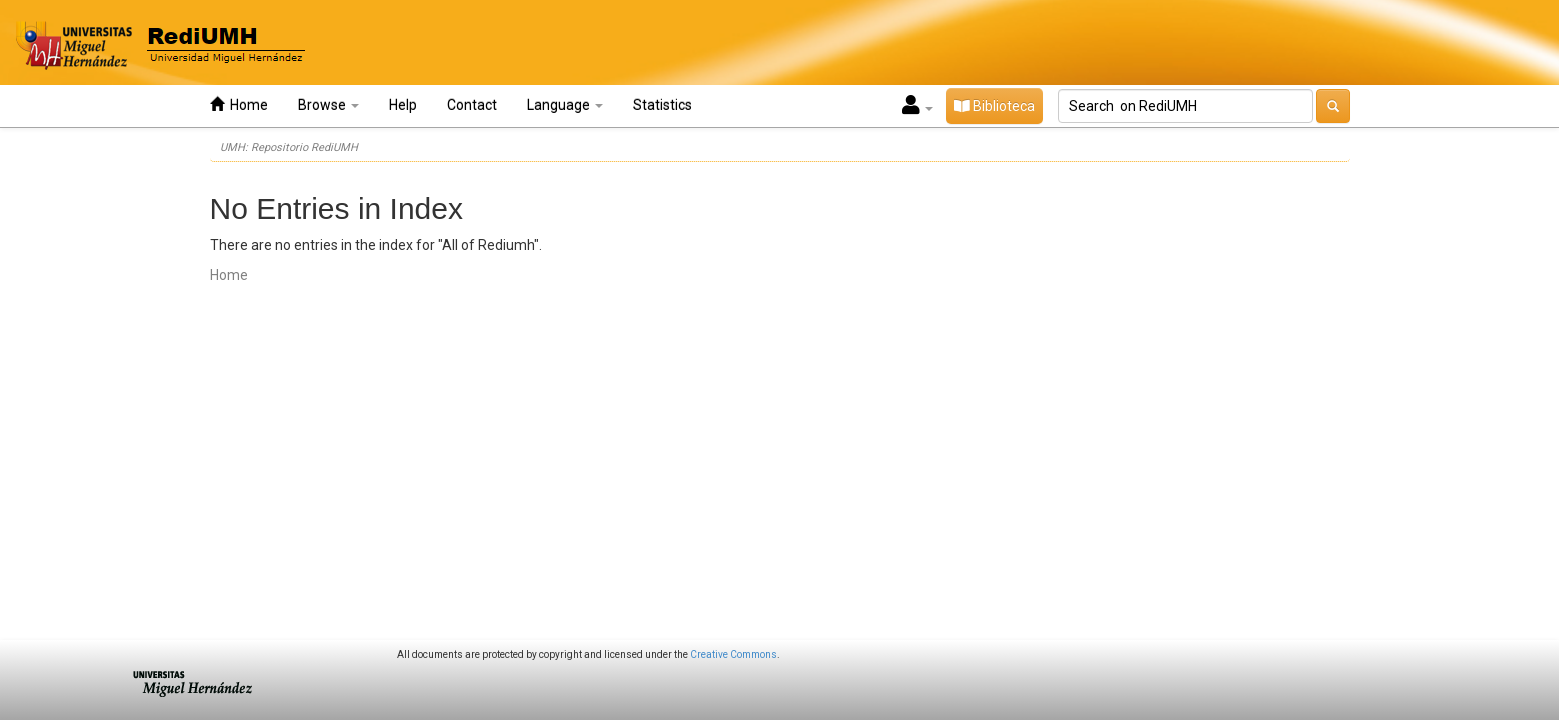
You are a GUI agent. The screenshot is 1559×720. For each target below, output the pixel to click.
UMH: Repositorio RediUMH (289, 147)
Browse (328, 105)
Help (403, 105)
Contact (472, 105)
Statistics (662, 105)
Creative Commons (733, 654)
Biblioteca (994, 106)
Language (565, 105)
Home (239, 104)
